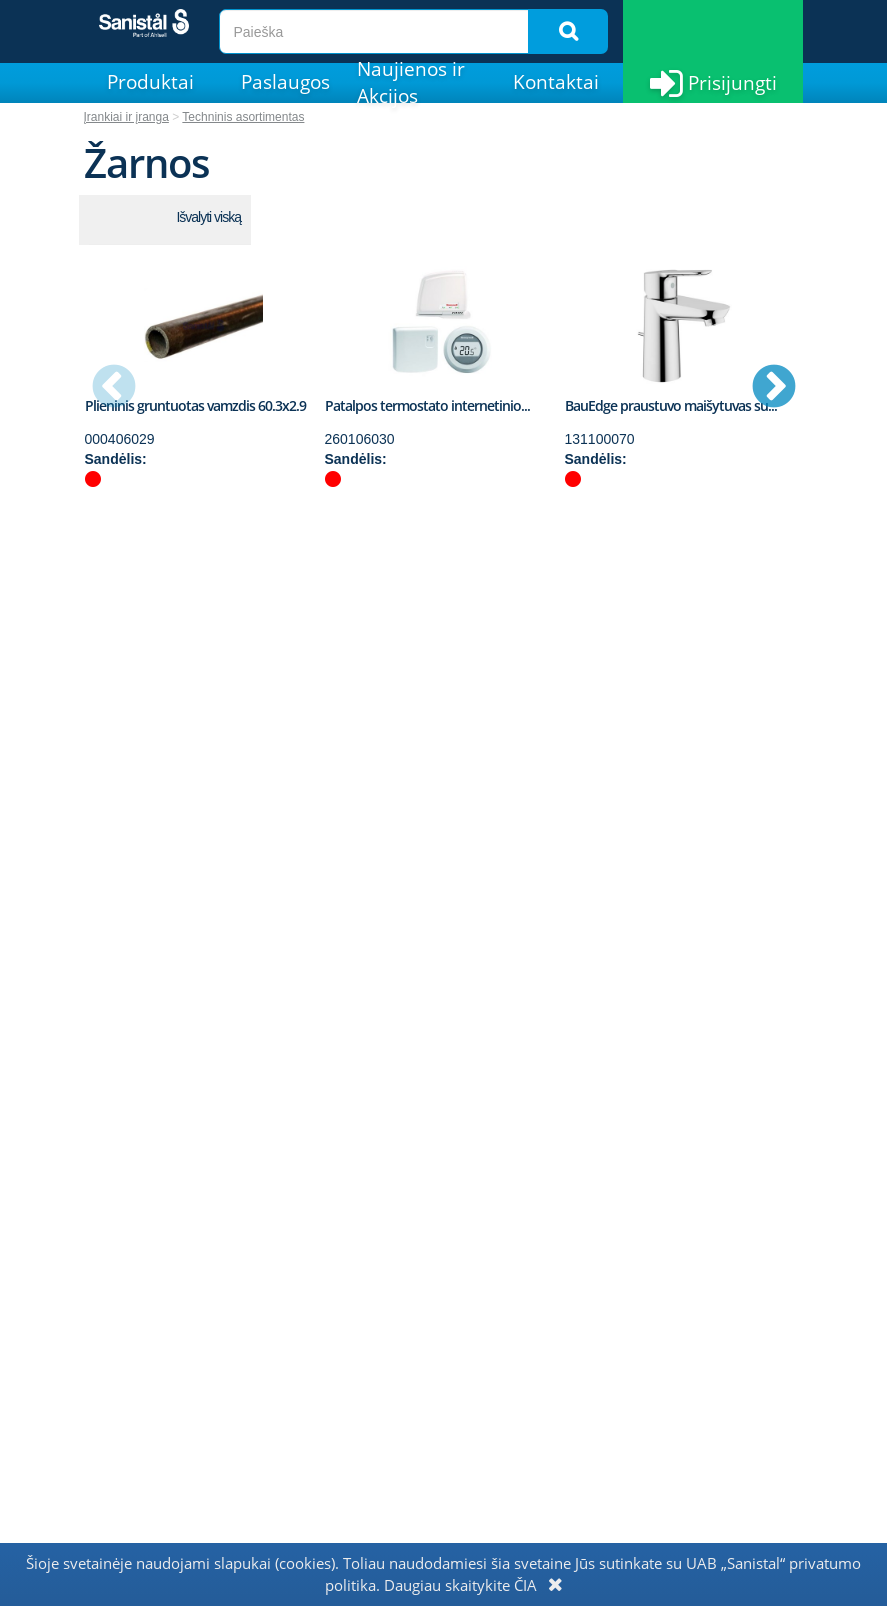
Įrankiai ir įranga (126, 117)
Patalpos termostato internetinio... (427, 405)
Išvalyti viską (208, 217)
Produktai (150, 82)
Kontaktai (556, 82)
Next (774, 388)
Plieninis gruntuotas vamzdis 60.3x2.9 (195, 405)
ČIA (525, 1585)
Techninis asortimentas (243, 117)
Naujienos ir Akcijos (411, 83)
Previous (114, 388)
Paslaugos (285, 82)
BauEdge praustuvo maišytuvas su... (671, 405)
